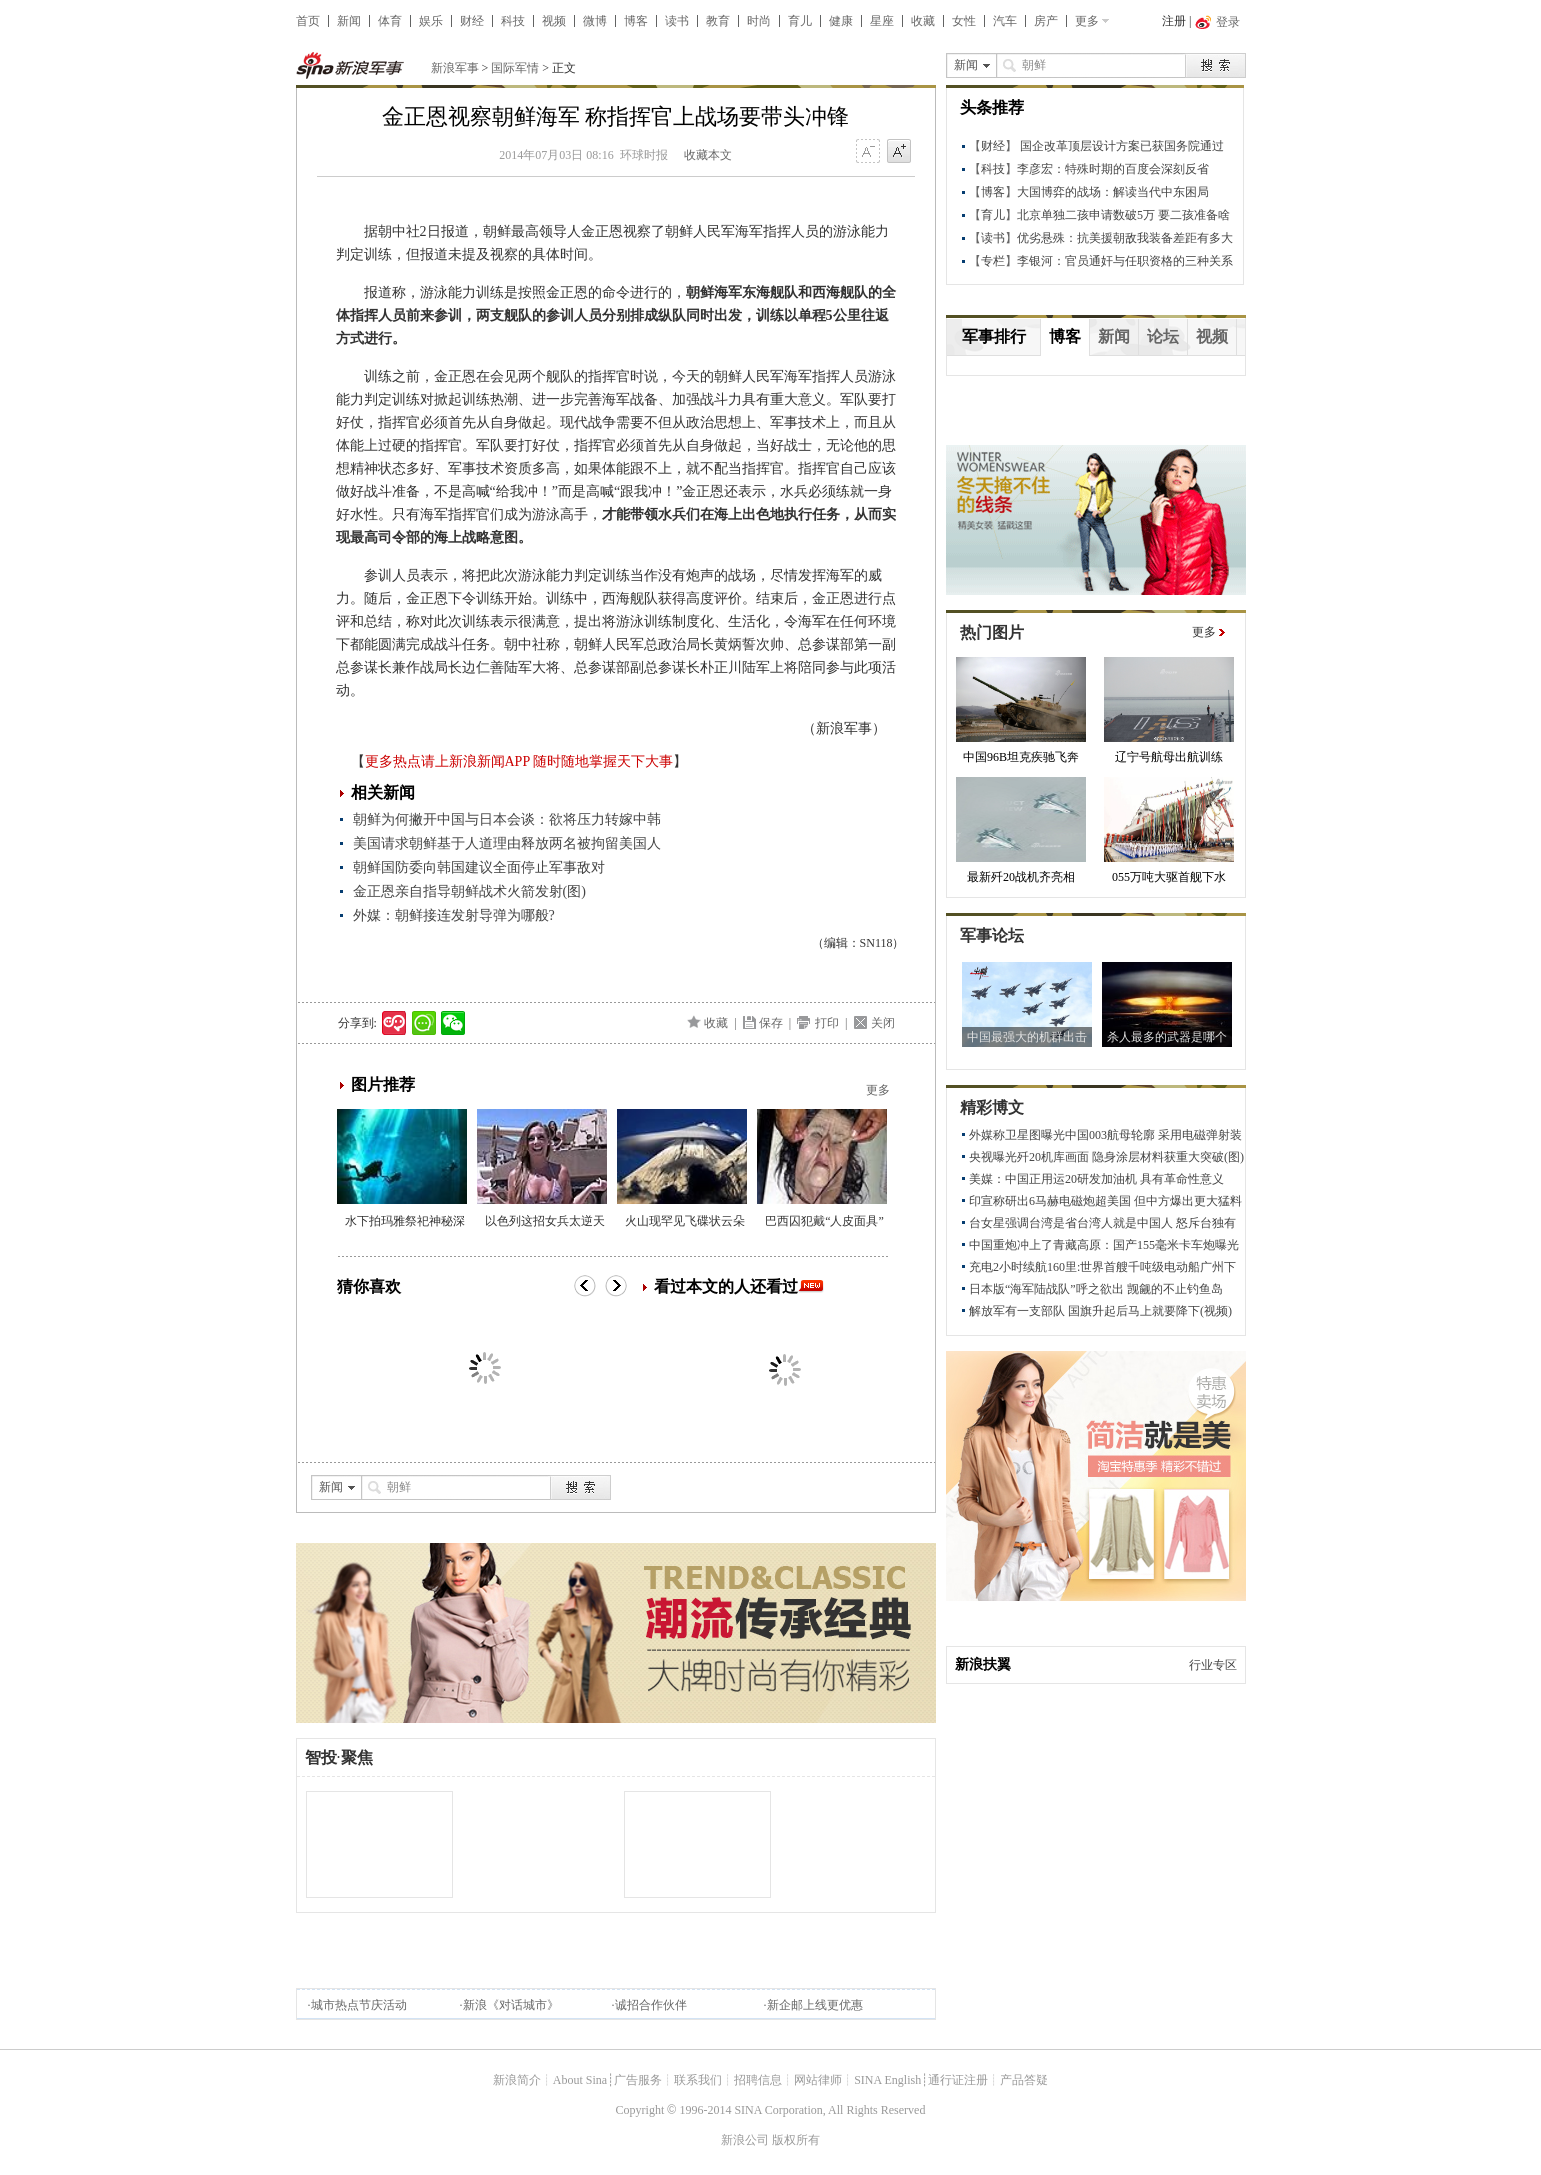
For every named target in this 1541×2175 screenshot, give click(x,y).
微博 (595, 21)
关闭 (883, 1023)
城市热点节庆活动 (359, 2005)
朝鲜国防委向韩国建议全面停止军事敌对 (479, 867)
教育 (718, 21)
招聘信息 (758, 2080)
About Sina (580, 2080)
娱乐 (431, 21)
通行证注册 (958, 2080)
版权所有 (796, 2140)
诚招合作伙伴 (651, 2005)
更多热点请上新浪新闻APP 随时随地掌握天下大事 (519, 761)
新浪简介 (517, 2080)
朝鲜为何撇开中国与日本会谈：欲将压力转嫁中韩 (507, 819)
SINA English (887, 2080)
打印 (827, 1023)
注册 (1174, 21)
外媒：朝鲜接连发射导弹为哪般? (454, 915)
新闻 (349, 21)
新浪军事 (455, 68)
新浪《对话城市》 (511, 2005)
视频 (554, 21)
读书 (677, 21)
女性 (964, 21)
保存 (771, 1023)
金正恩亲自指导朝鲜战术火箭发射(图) (469, 891)
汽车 (1005, 21)
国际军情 (515, 68)
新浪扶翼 (983, 1664)
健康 (841, 21)
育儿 (800, 21)
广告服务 (638, 2080)
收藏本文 (708, 155)
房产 (1046, 21)
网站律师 (818, 2080)
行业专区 (1213, 1665)
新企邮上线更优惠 (815, 2005)
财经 (472, 21)
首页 (308, 21)
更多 (1087, 21)
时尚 (759, 21)
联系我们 (698, 2080)
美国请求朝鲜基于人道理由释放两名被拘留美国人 (507, 843)
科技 (513, 21)
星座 (882, 21)
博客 (636, 21)
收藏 (923, 21)
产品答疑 (1024, 2080)
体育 (390, 21)
